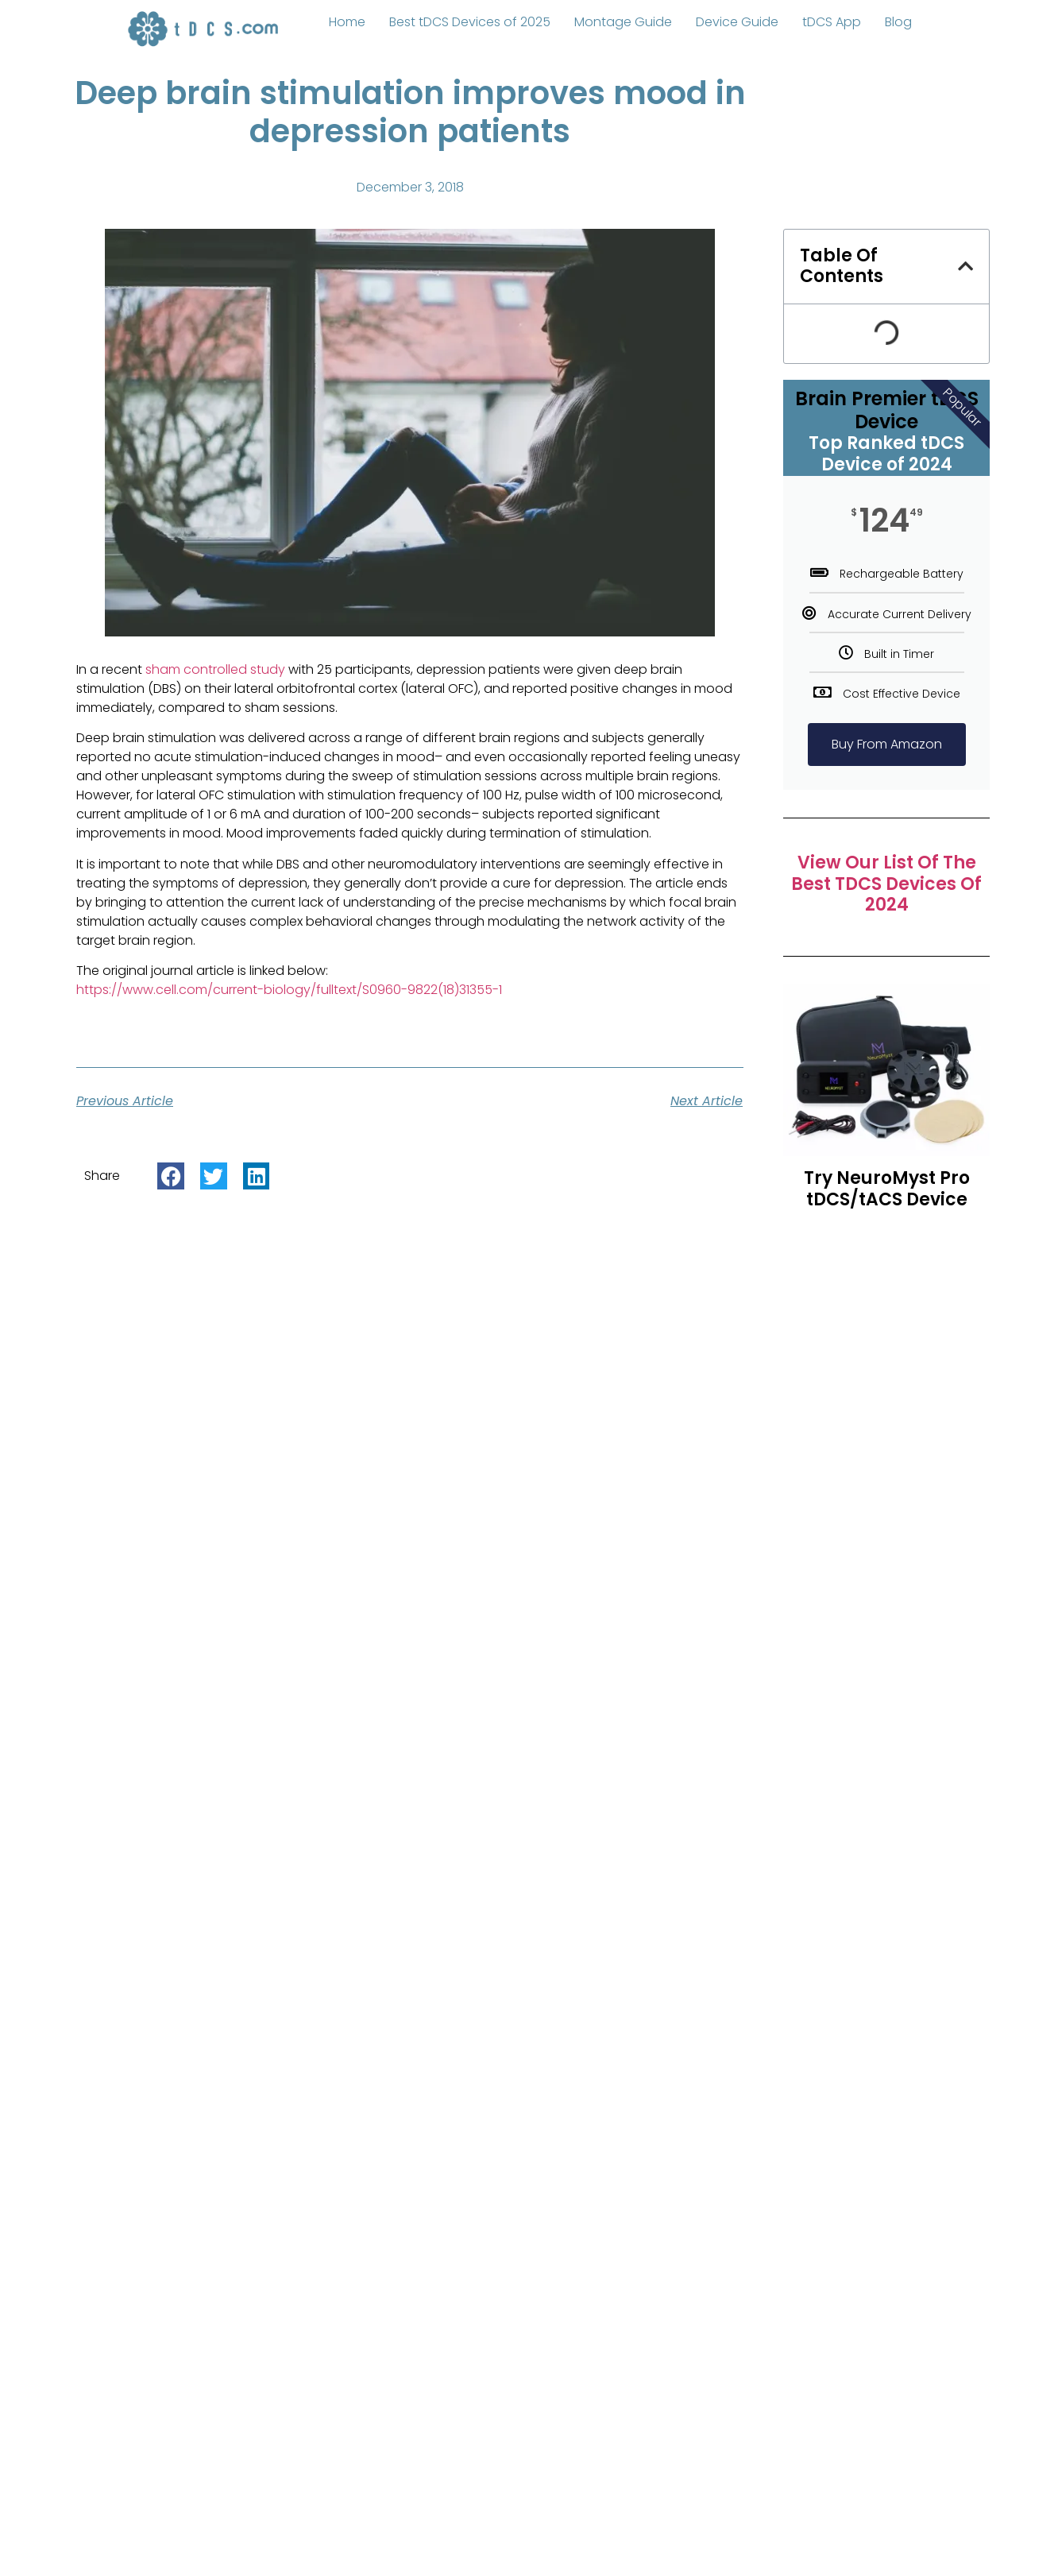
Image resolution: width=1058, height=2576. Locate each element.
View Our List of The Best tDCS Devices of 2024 (886, 883)
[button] (170, 1175)
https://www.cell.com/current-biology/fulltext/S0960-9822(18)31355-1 (289, 990)
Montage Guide (623, 22)
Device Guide (737, 22)
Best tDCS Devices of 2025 (469, 22)
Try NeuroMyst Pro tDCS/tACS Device (887, 1188)
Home (347, 22)
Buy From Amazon (887, 744)
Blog (898, 22)
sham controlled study (215, 669)
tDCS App (831, 22)
